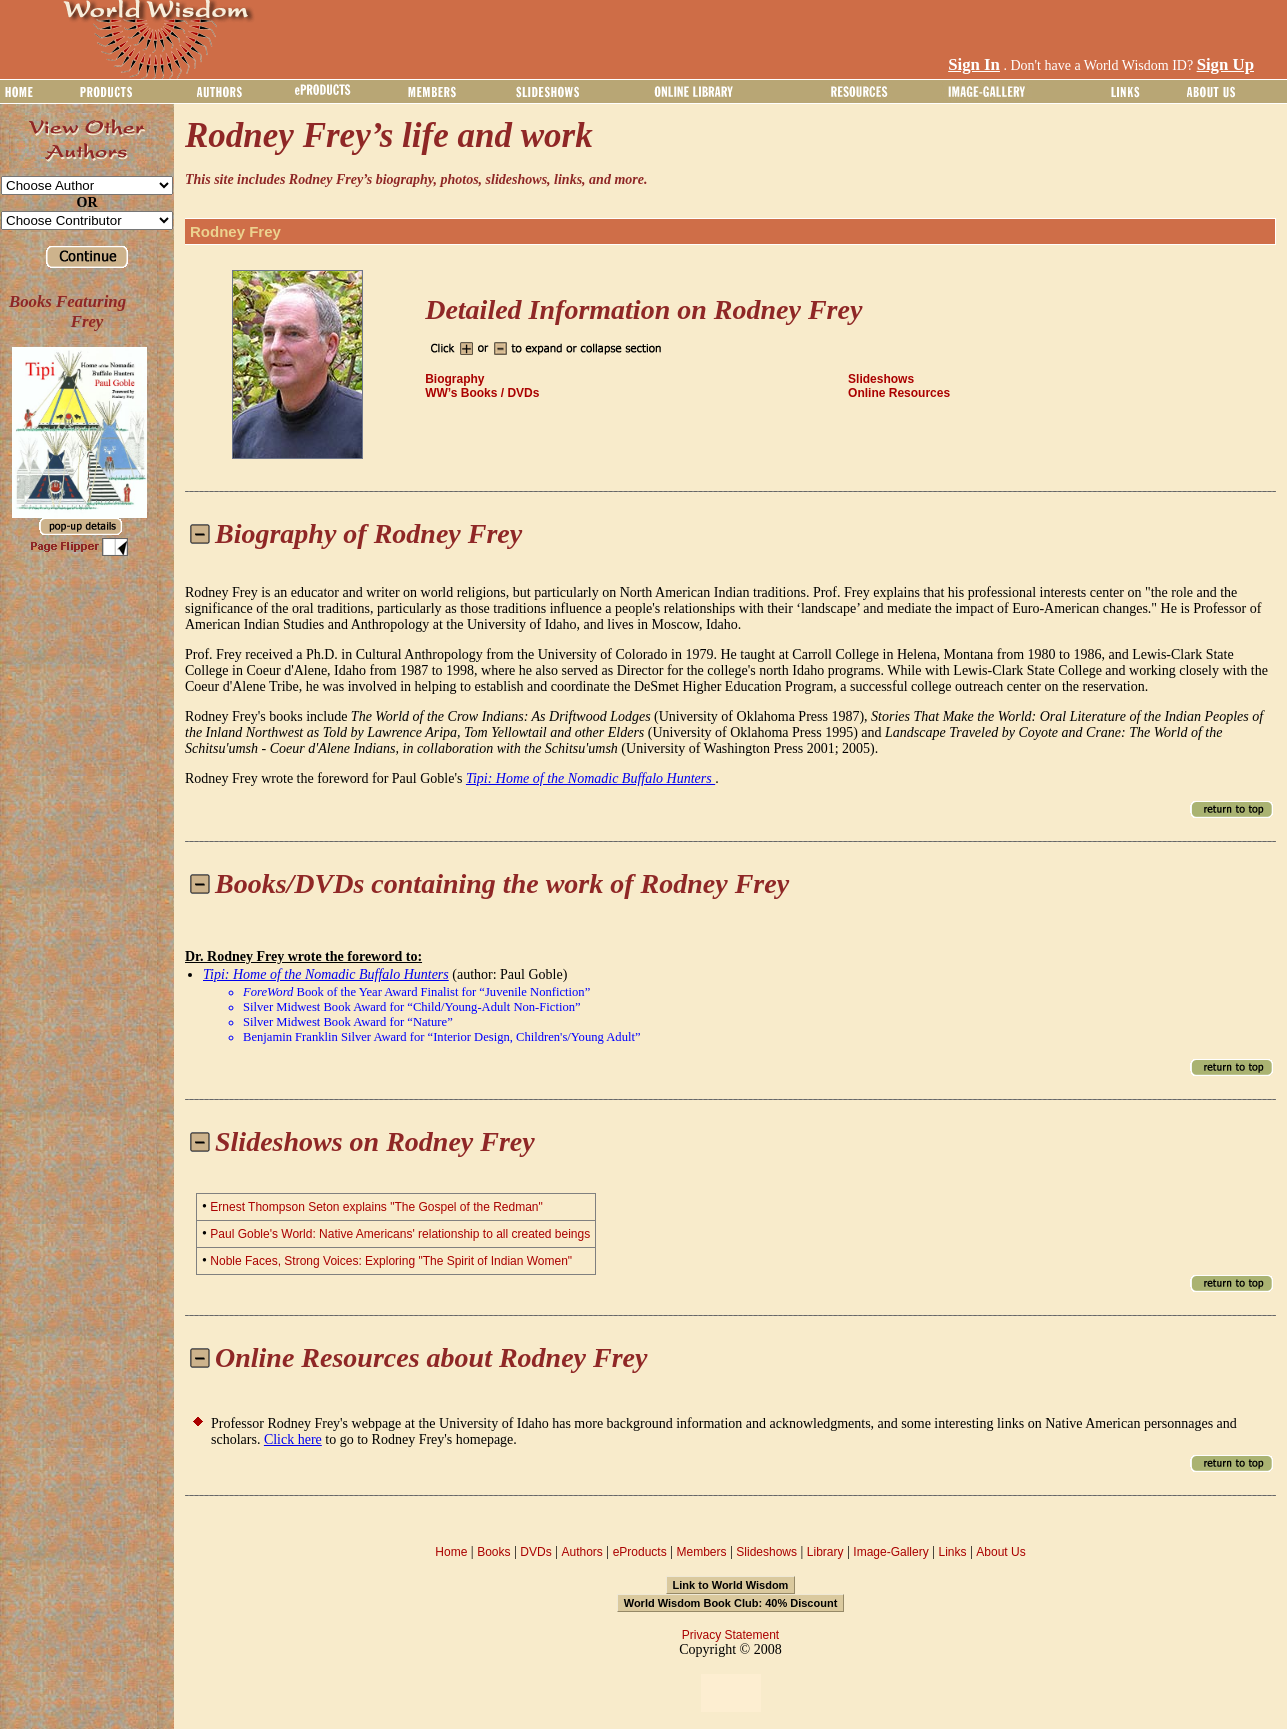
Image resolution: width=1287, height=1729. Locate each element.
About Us (1000, 1552)
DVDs (535, 1552)
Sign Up (1225, 64)
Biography (454, 379)
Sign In (974, 64)
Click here (293, 1439)
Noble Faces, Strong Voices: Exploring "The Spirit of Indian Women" (391, 1261)
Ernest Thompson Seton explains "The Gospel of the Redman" (376, 1207)
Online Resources (899, 393)
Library (825, 1552)
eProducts (640, 1552)
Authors (581, 1552)
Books (493, 1552)
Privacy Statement (730, 1635)
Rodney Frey (235, 231)
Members (701, 1552)
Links (953, 1552)
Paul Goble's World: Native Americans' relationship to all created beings (400, 1234)
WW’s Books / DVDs (482, 393)
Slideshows (881, 379)
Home (451, 1552)
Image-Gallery (890, 1552)
